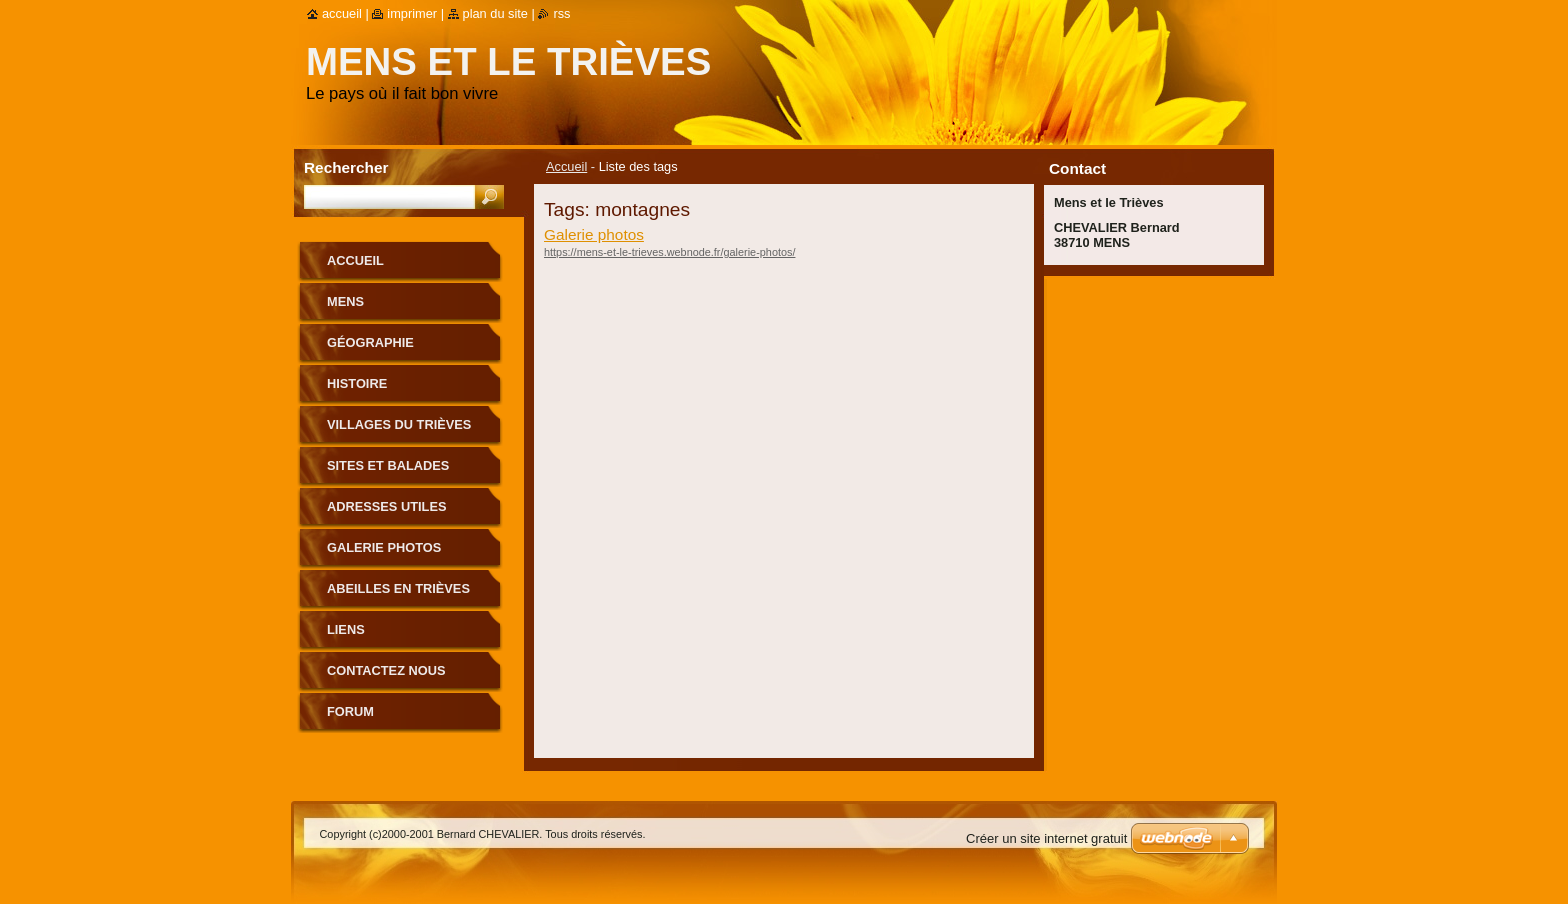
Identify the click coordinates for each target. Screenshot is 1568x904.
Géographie (370, 342)
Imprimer (412, 13)
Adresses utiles (386, 506)
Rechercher (346, 167)
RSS (561, 13)
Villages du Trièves (399, 424)
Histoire (357, 383)
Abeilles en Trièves (398, 588)
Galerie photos (594, 234)
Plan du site (495, 13)
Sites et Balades (388, 465)
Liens (346, 629)
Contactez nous (386, 670)
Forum (350, 711)
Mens (345, 301)
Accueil (566, 166)
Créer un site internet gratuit (1046, 838)
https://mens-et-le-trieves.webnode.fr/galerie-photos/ (669, 252)
